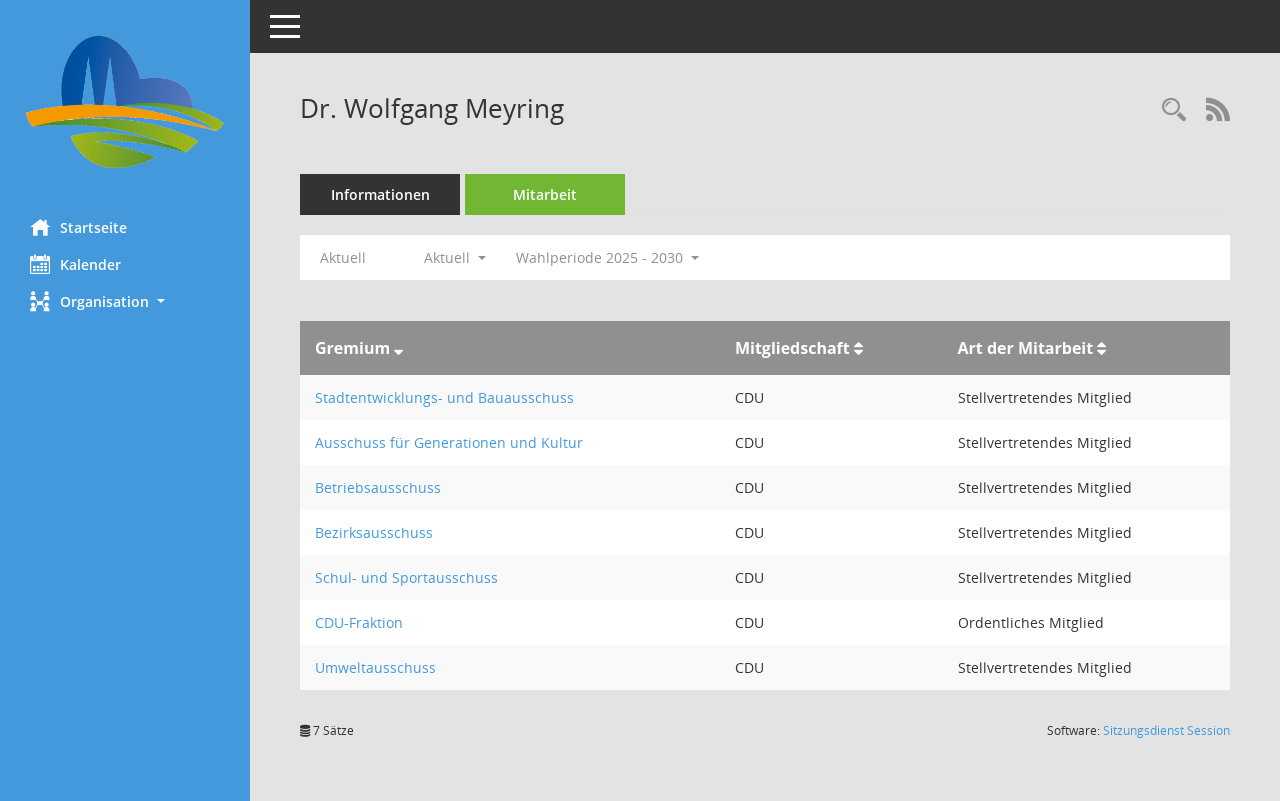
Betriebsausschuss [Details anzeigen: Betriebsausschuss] (378, 487)
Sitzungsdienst (1166, 730)
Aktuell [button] (455, 257)
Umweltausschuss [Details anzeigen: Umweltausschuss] (375, 667)
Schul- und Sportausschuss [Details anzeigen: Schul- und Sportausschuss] (406, 577)
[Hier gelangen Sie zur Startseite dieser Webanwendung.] (125, 102)
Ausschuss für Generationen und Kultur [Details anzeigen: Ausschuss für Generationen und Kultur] (449, 442)
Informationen (380, 194)
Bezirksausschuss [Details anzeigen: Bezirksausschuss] (374, 532)
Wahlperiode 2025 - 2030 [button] (607, 257)
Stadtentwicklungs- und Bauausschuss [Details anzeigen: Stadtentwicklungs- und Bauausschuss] (444, 397)
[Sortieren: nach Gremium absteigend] (398, 348)
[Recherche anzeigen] (1174, 110)
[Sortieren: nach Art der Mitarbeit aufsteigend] (1101, 348)
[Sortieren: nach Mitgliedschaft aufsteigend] (858, 348)
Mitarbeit (545, 194)
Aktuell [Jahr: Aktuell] (343, 257)
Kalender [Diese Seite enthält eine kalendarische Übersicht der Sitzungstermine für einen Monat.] (75, 264)
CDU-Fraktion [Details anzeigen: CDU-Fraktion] (359, 622)
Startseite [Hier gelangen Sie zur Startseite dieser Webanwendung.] (78, 227)
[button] (125, 301)
